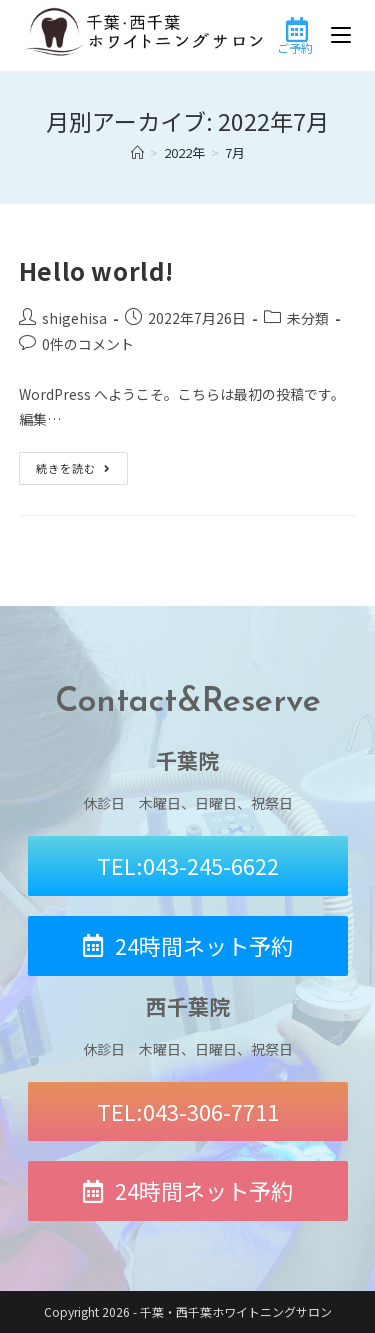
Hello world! (96, 270)
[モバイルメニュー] (341, 35)
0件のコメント (88, 344)
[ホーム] (137, 152)
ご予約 (295, 47)
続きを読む (82, 464)
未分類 (308, 318)
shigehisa (74, 318)
